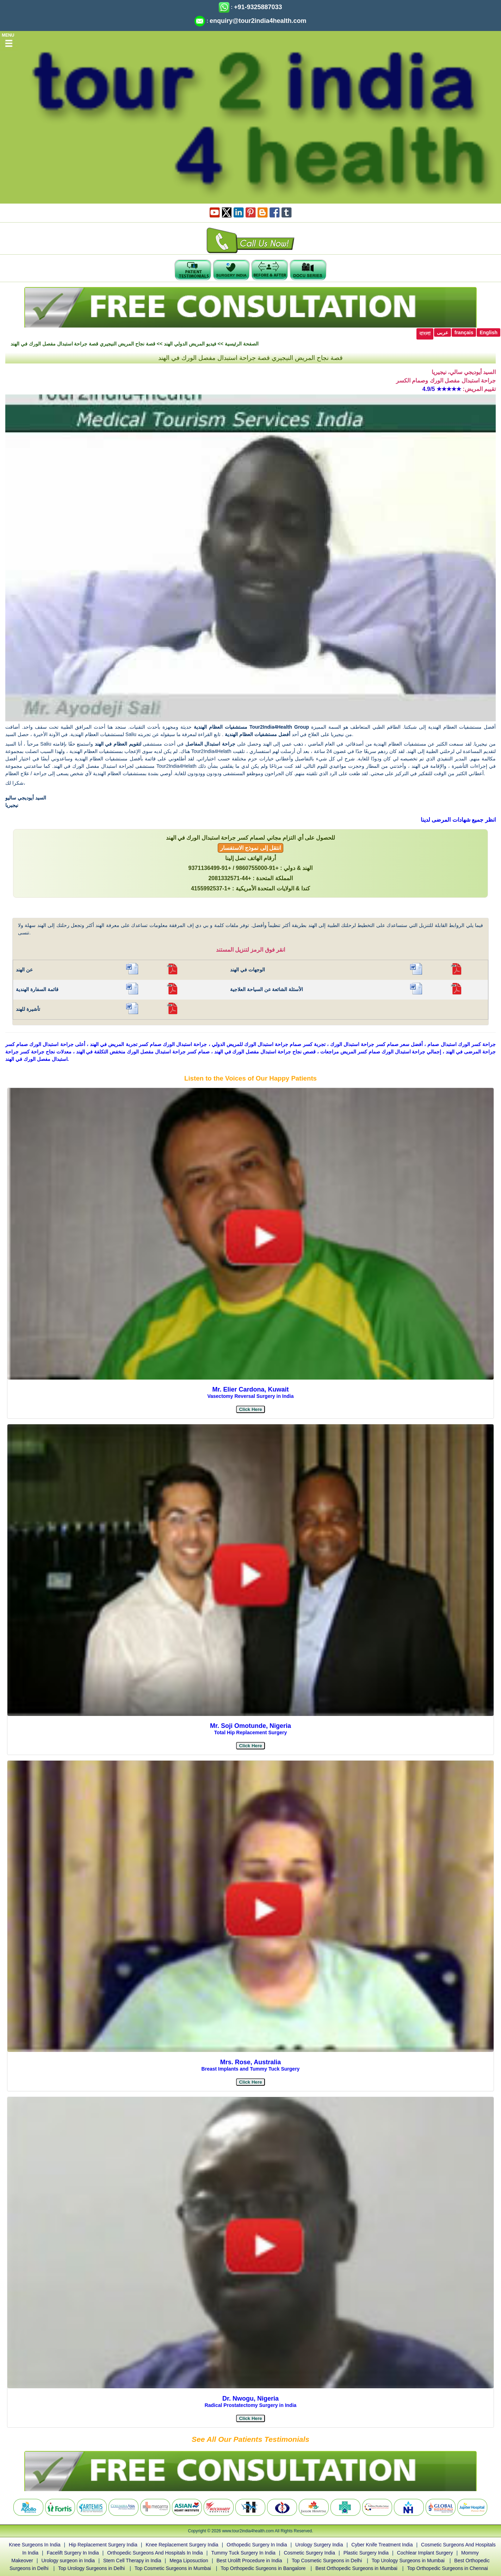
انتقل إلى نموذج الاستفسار (250, 848)
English (488, 332)
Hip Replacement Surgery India (103, 2544)
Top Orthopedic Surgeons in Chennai (447, 2568)
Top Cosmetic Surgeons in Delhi (327, 2560)
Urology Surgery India (319, 2544)
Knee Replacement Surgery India (182, 2544)
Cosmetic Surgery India (309, 2553)
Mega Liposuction (188, 2560)
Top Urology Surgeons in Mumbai (408, 2560)
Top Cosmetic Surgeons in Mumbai (173, 2568)
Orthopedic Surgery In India (257, 2544)
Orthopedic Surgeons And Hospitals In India (155, 2553)
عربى (442, 332)
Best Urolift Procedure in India (249, 2560)
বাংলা (425, 333)
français (464, 332)
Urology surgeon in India (68, 2560)
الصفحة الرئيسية (242, 344)
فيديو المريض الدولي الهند (190, 344)
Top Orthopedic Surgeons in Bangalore (263, 2568)
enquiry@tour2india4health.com (258, 20)
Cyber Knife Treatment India (382, 2544)
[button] (250, 1409)
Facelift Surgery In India (73, 2553)
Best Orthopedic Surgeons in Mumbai (356, 2568)
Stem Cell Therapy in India (132, 2560)
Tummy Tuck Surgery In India (243, 2553)
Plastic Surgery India (366, 2553)
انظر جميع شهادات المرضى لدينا (458, 819)
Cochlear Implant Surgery (425, 2553)
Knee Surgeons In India (34, 2544)
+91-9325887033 (258, 7)
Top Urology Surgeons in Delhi (91, 2568)
